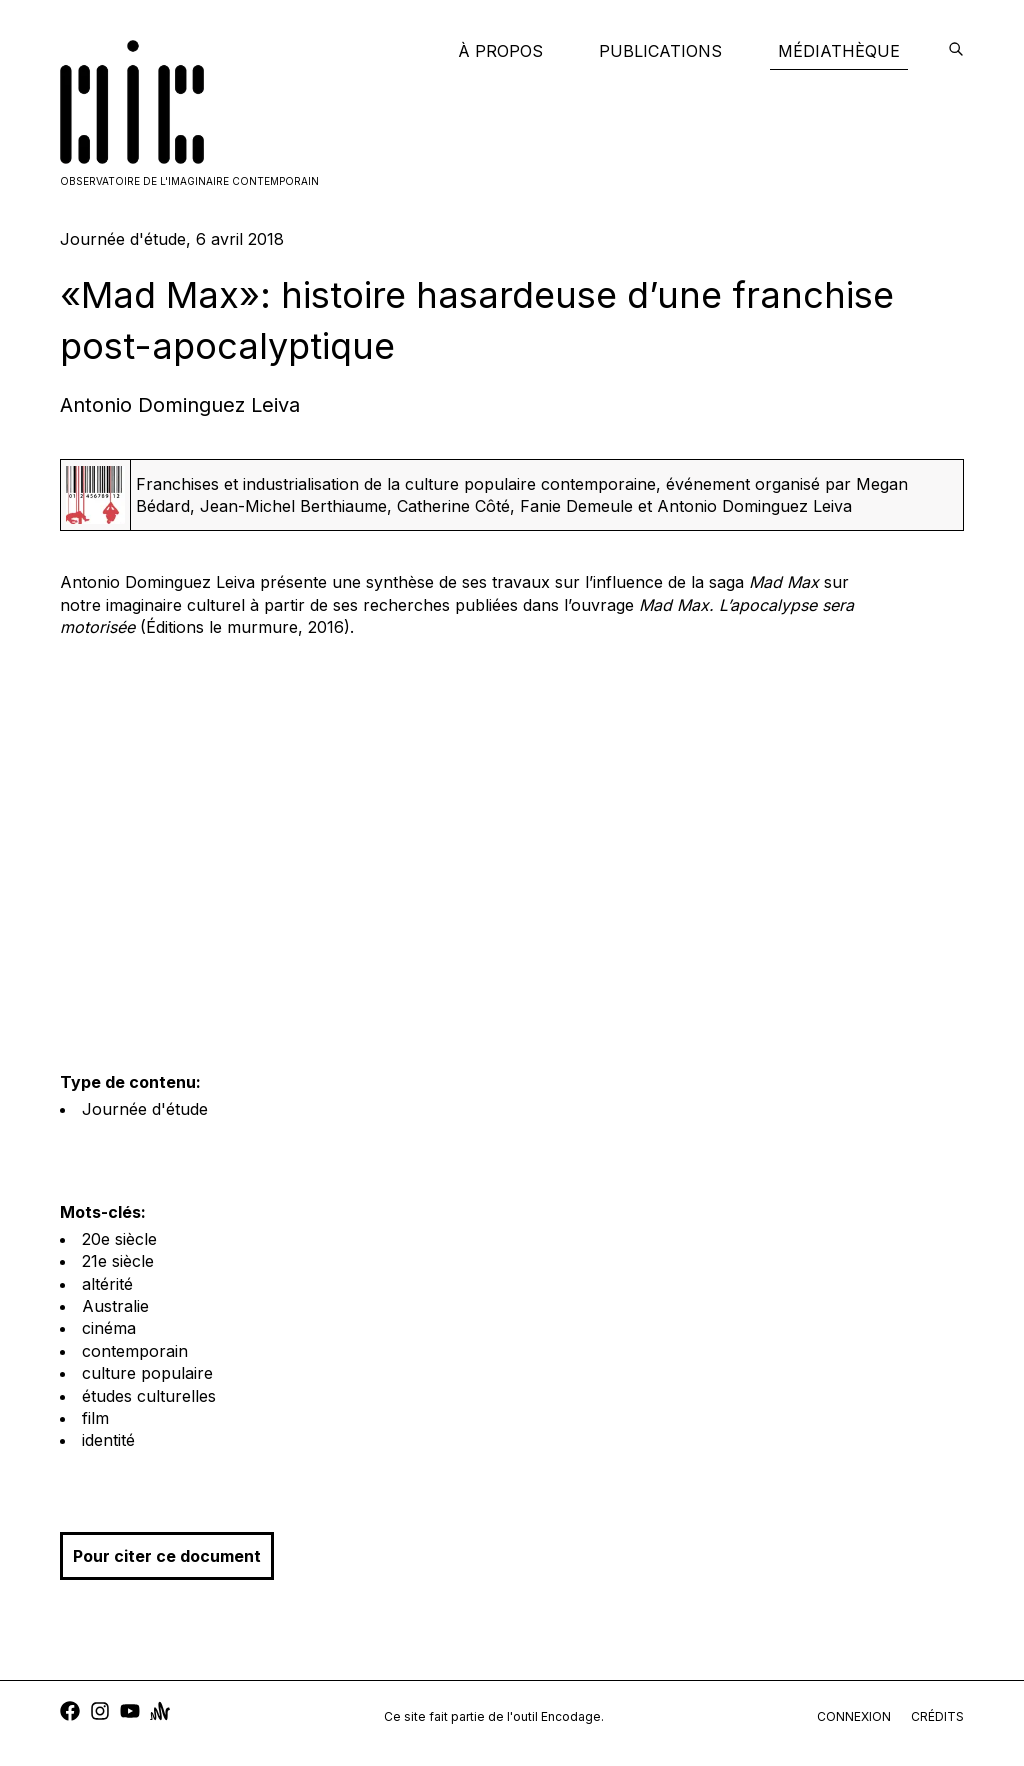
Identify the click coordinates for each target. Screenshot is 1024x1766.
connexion (854, 1716)
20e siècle (119, 1239)
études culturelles (149, 1396)
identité (108, 1440)
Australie (115, 1306)
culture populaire (147, 1373)
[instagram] (100, 1713)
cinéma (109, 1328)
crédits (937, 1716)
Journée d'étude (145, 1109)
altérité (107, 1284)
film (95, 1418)
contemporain (135, 1351)
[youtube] (130, 1713)
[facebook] (70, 1713)
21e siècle (118, 1261)
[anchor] (160, 1713)
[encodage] (956, 51)
